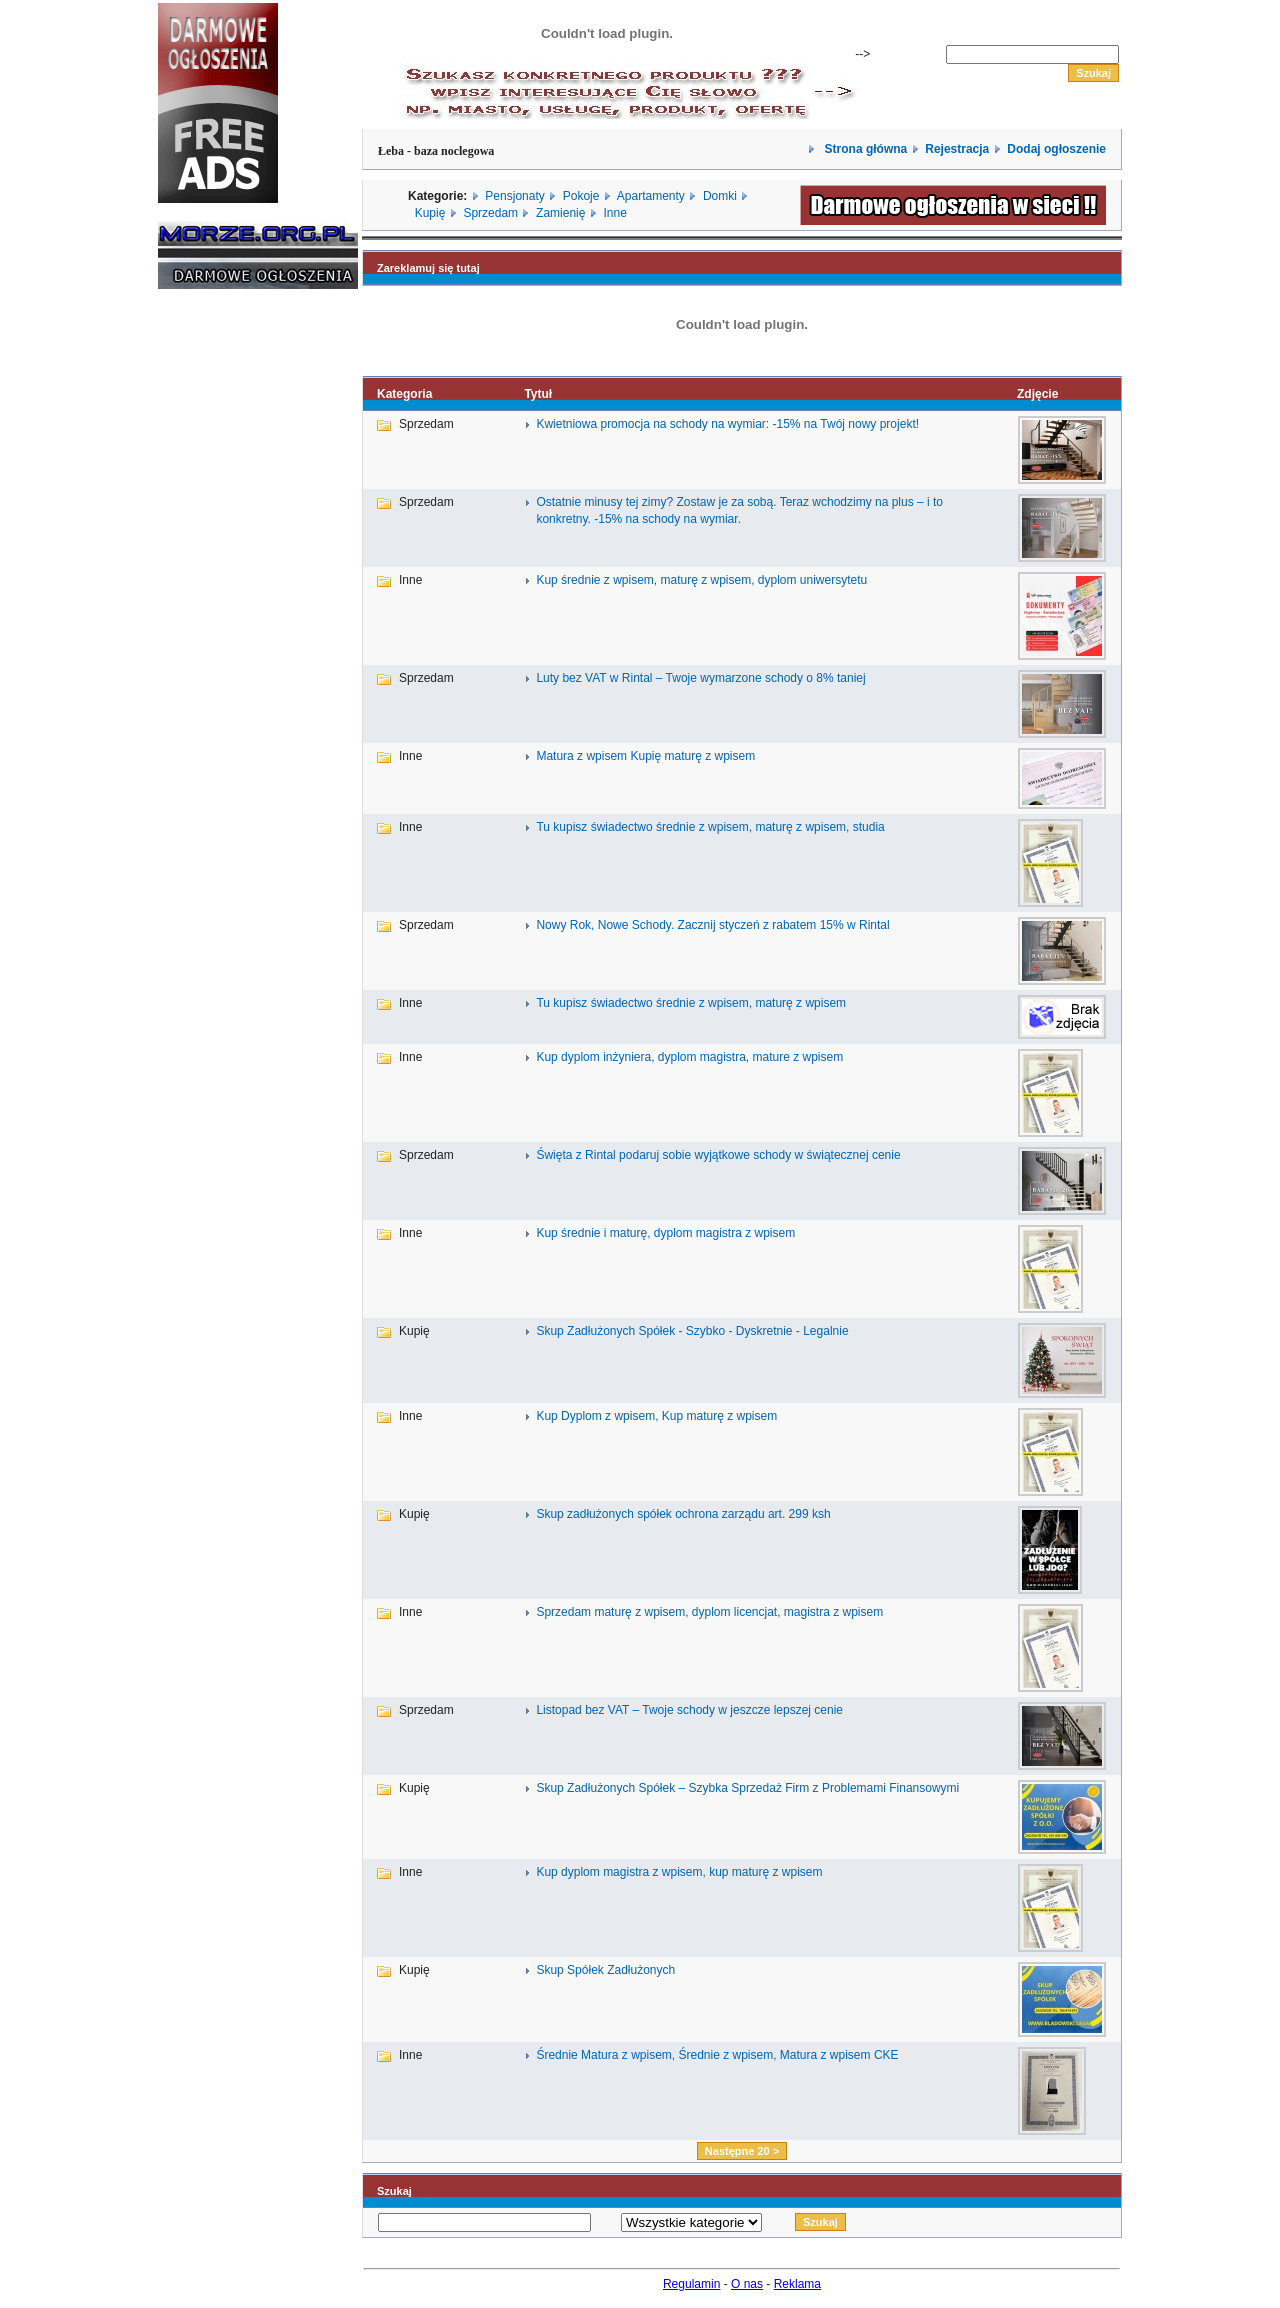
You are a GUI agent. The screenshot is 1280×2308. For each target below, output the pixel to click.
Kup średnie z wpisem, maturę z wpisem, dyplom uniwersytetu (701, 580)
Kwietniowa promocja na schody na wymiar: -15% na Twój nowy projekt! (727, 424)
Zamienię (560, 213)
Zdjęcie (1037, 394)
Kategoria (404, 394)
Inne (614, 213)
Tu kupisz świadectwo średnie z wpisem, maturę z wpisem (691, 1003)
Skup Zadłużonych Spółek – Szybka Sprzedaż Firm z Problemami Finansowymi (747, 1788)
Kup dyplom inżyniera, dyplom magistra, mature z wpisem (689, 1057)
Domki (720, 196)
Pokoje (581, 196)
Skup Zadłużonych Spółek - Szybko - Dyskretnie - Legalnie (692, 1331)
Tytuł (538, 394)
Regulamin (691, 2284)
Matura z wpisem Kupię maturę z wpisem (645, 756)
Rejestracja (957, 149)
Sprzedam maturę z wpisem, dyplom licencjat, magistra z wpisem (709, 1612)
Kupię (430, 213)
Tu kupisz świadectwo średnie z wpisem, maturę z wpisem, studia (710, 827)
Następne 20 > (742, 2151)
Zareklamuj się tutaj (428, 268)
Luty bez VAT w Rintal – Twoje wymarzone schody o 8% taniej (700, 678)
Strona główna (864, 149)
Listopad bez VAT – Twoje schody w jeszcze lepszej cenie (689, 1710)
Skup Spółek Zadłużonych (605, 1970)
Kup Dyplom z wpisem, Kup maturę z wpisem (656, 1416)
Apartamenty (651, 196)
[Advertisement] (218, 608)
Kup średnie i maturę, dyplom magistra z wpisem (665, 1233)
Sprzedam (490, 213)
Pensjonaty (514, 196)
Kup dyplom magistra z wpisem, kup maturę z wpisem (679, 1872)
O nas (747, 2284)
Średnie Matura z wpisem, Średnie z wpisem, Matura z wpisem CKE (717, 2055)
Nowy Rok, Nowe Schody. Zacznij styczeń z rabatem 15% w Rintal (712, 925)
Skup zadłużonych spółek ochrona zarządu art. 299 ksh (683, 1514)
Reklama (797, 2284)
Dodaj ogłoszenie (1056, 149)
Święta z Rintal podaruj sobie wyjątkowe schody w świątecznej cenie (718, 1155)
